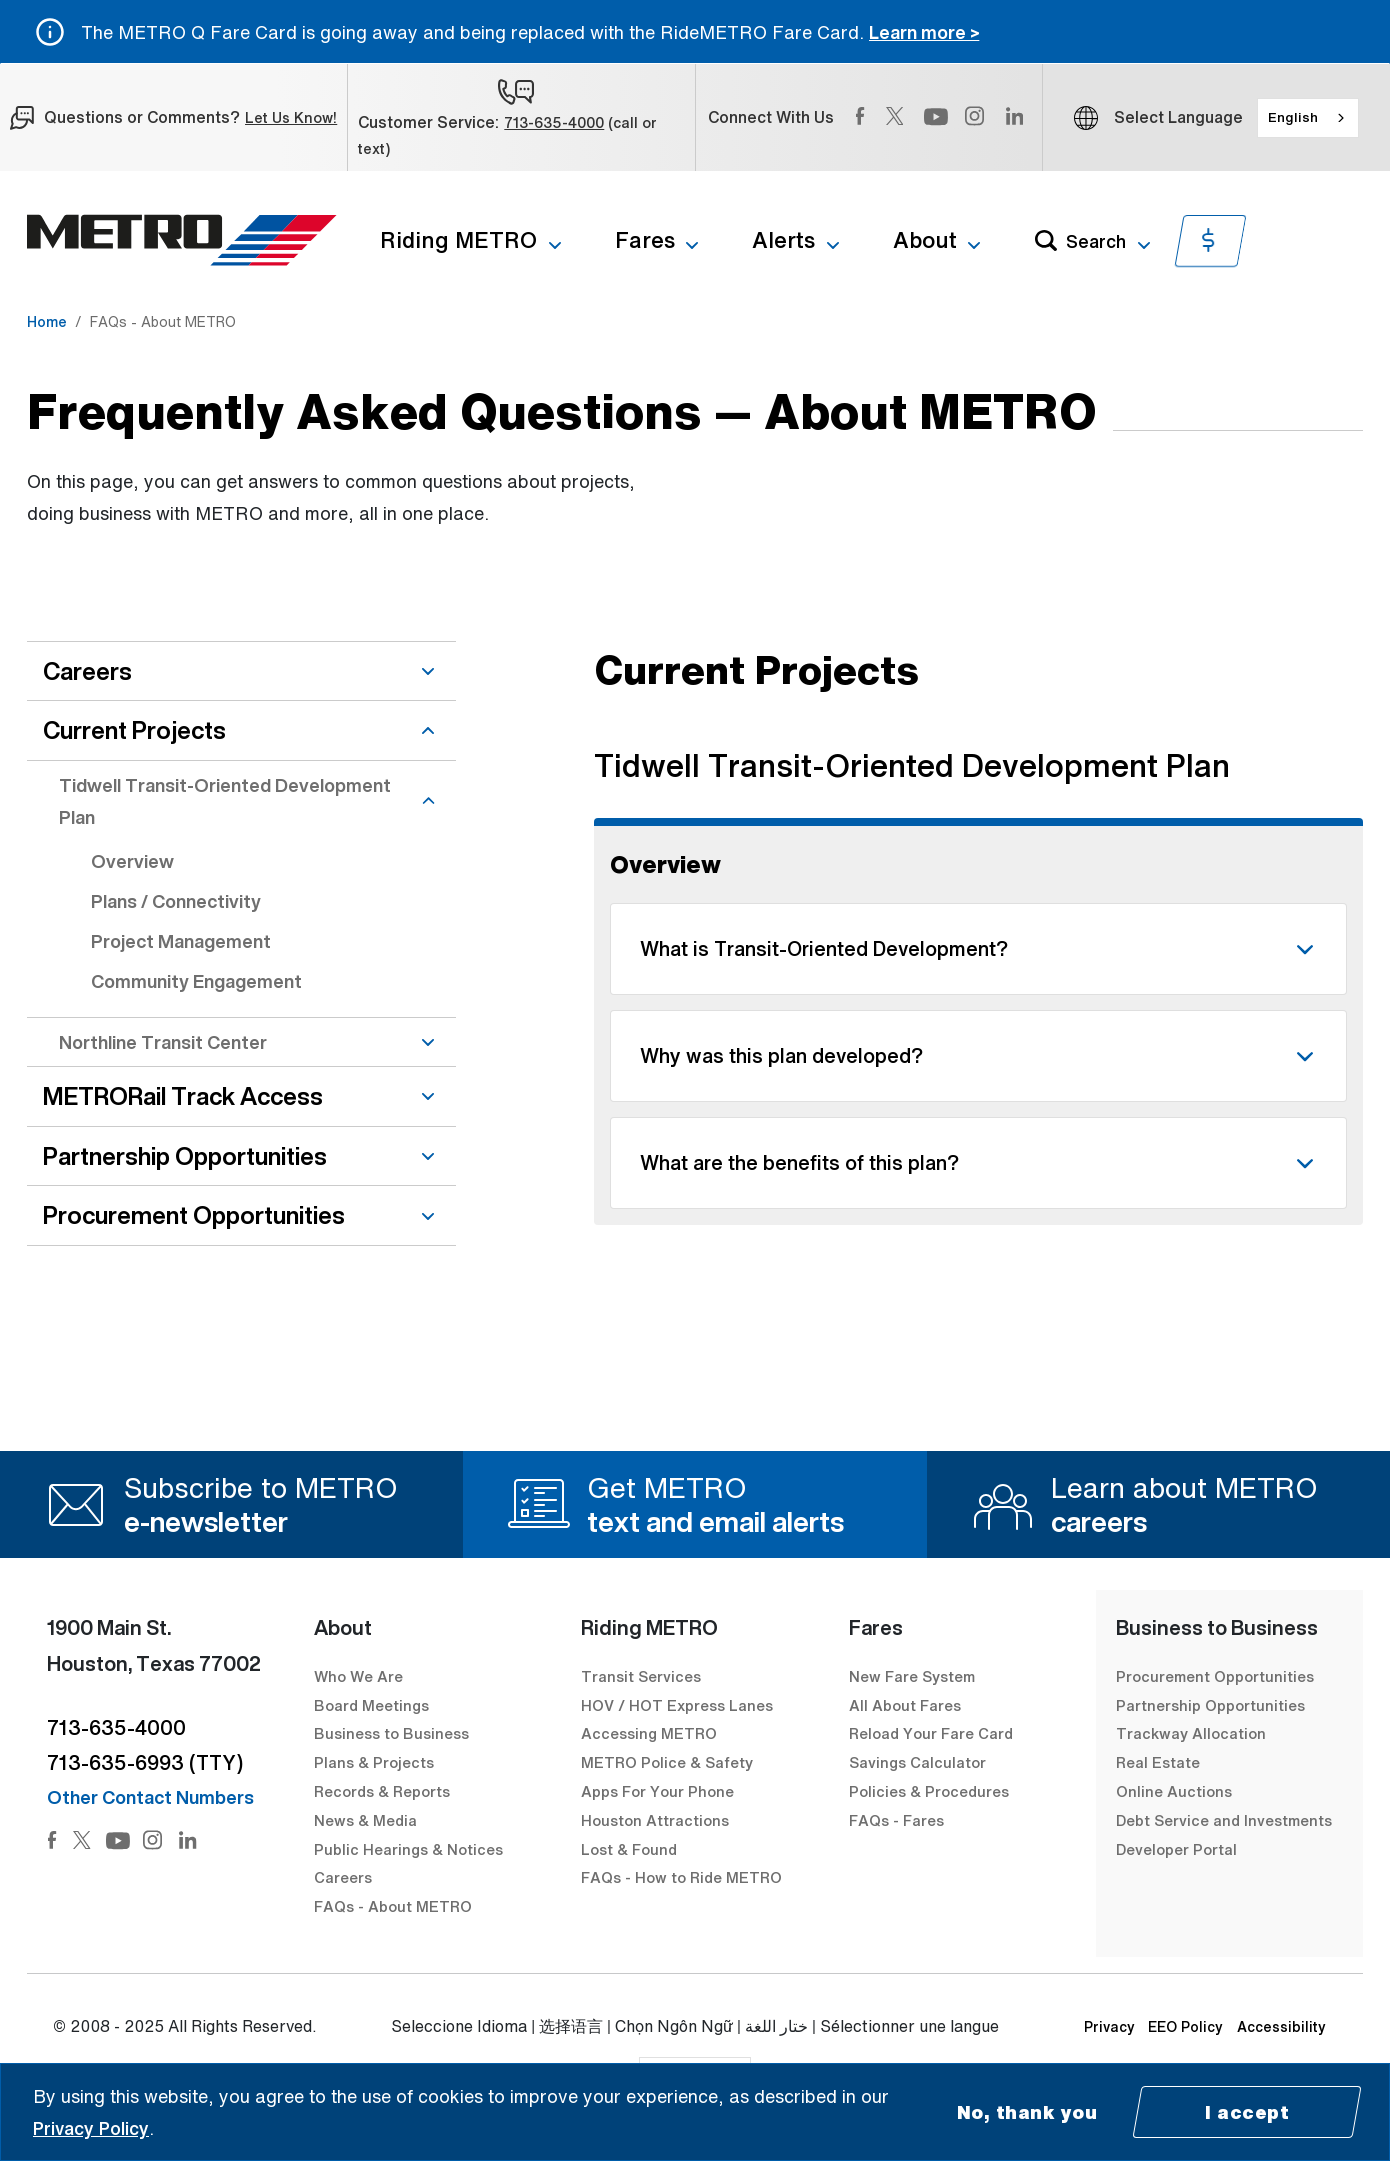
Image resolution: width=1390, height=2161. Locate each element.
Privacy (1109, 2026)
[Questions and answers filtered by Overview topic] (978, 933)
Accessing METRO (649, 1733)
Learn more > (924, 32)
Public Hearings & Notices (408, 1849)
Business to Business (391, 1733)
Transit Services (641, 1676)
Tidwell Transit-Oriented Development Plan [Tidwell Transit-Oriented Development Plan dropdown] (250, 801)
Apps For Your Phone (657, 1791)
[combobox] (1308, 118)
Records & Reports (382, 1791)
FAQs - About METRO (393, 1906)
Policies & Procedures (929, 1791)
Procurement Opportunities (1215, 1676)
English (1293, 117)
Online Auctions (1174, 1791)
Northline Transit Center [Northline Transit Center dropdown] (249, 1042)
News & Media (365, 1820)
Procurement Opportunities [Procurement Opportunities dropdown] (241, 1215)
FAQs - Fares (896, 1820)
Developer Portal (1176, 1849)
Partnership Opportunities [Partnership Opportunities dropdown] (241, 1156)
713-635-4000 (554, 122)
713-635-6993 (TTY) (145, 1762)
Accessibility (1281, 2026)
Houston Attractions (655, 1820)
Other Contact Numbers (150, 1797)
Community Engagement (196, 981)
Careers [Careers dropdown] (241, 671)
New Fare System (912, 1676)
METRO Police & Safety (667, 1762)
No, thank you (1027, 2112)
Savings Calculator (917, 1762)
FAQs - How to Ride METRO (681, 1877)
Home (47, 321)
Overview (132, 861)
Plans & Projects (376, 1762)
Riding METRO (458, 240)
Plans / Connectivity (176, 901)
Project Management (181, 941)
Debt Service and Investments (1224, 1820)
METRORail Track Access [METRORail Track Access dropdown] (241, 1096)
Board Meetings (371, 1705)
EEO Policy (1185, 2026)
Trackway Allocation (1191, 1733)
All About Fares (905, 1705)
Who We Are (358, 1676)
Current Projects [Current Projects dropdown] (241, 730)
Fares (645, 240)
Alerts (783, 240)
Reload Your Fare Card (931, 1733)
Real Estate (1158, 1762)
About (925, 240)
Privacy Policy (91, 2128)
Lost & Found (629, 1849)
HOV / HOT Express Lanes (677, 1705)
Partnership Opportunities (1210, 1705)
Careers (343, 1877)
